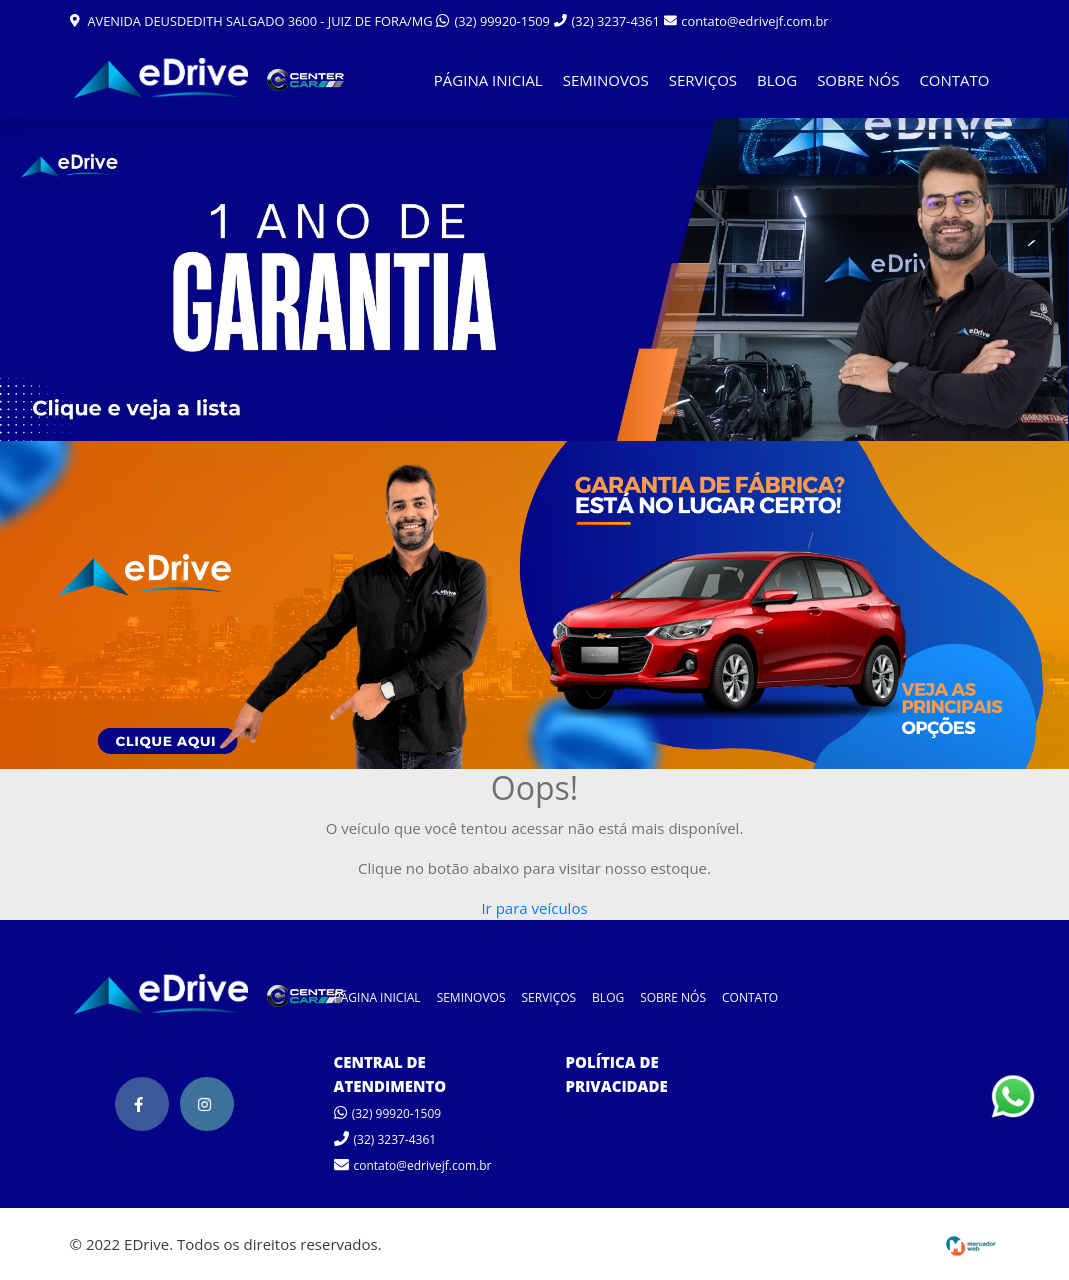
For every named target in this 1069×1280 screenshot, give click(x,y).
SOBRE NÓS (858, 80)
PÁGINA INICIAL (488, 80)
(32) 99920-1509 (493, 21)
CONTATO (954, 80)
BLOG (777, 80)
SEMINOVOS (606, 80)
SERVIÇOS (703, 80)
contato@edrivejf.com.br (746, 21)
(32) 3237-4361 (607, 21)
